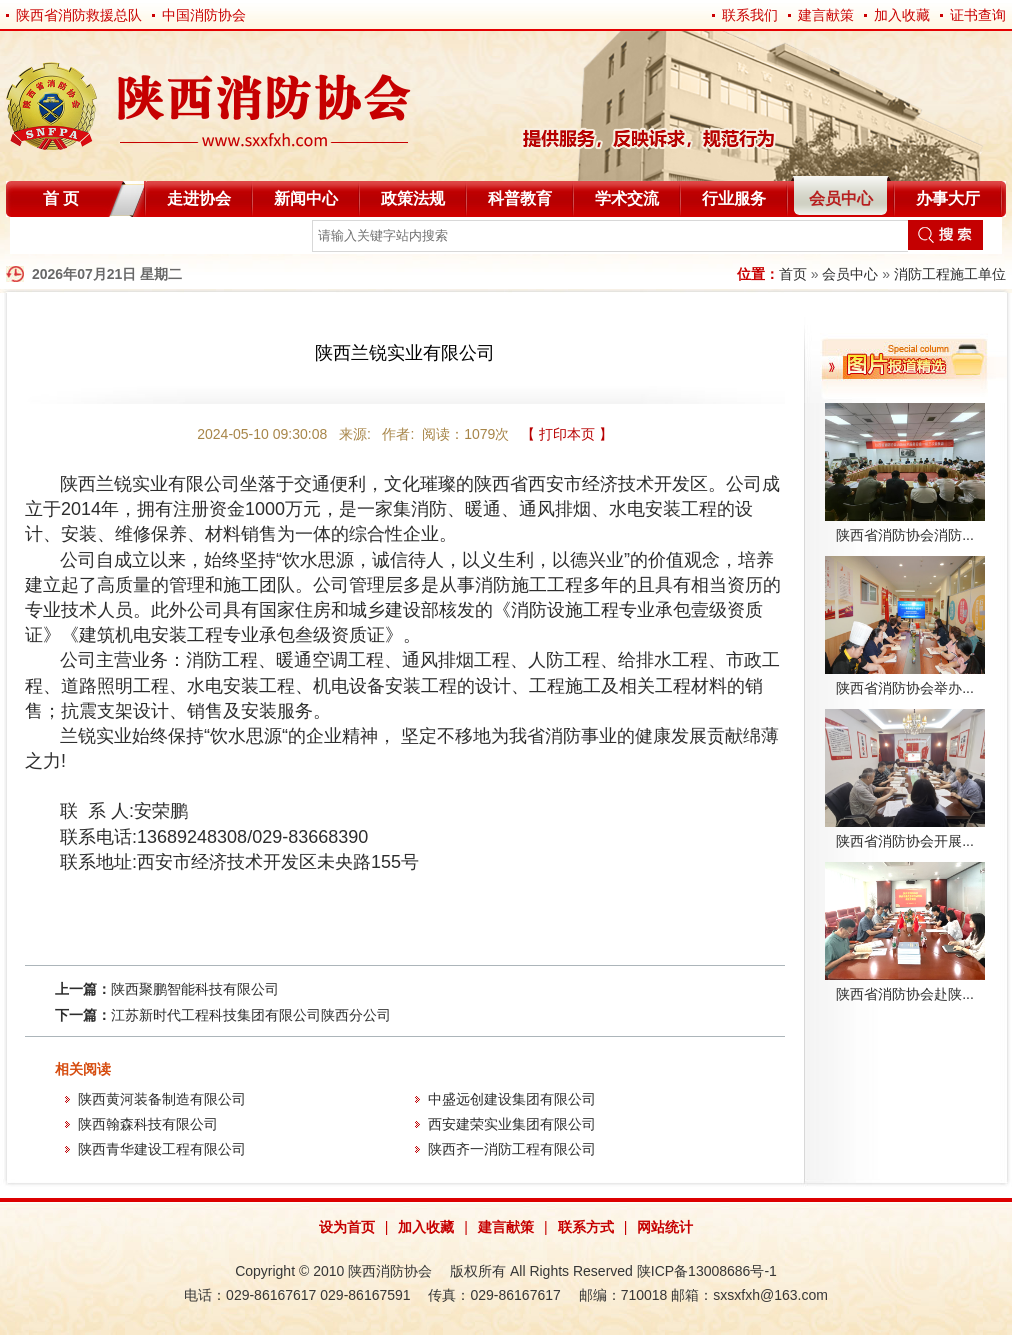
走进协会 (199, 198)
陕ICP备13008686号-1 (707, 1271)
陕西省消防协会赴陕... (905, 994)
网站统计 (665, 1227)
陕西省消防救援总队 (79, 15)
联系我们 (750, 15)
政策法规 (413, 198)
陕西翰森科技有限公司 (148, 1124)
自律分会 (58, 239)
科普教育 (520, 198)
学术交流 (627, 198)
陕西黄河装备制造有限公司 (162, 1099)
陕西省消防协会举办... (905, 688)
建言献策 (826, 15)
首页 (793, 274)
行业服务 (734, 198)
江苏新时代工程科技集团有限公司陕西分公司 (251, 1015)
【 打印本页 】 (567, 434)
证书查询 (978, 15)
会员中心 (841, 198)
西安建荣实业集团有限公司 (512, 1124)
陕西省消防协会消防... (905, 535)
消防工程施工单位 (950, 274)
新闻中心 (306, 198)
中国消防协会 (204, 15)
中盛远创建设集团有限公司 (512, 1099)
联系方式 (586, 1227)
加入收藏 (902, 15)
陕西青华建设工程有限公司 (162, 1149)
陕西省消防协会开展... (905, 841)
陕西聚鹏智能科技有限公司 (195, 989)
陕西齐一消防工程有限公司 (512, 1149)
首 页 (61, 198)
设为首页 (347, 1227)
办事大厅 (948, 198)
